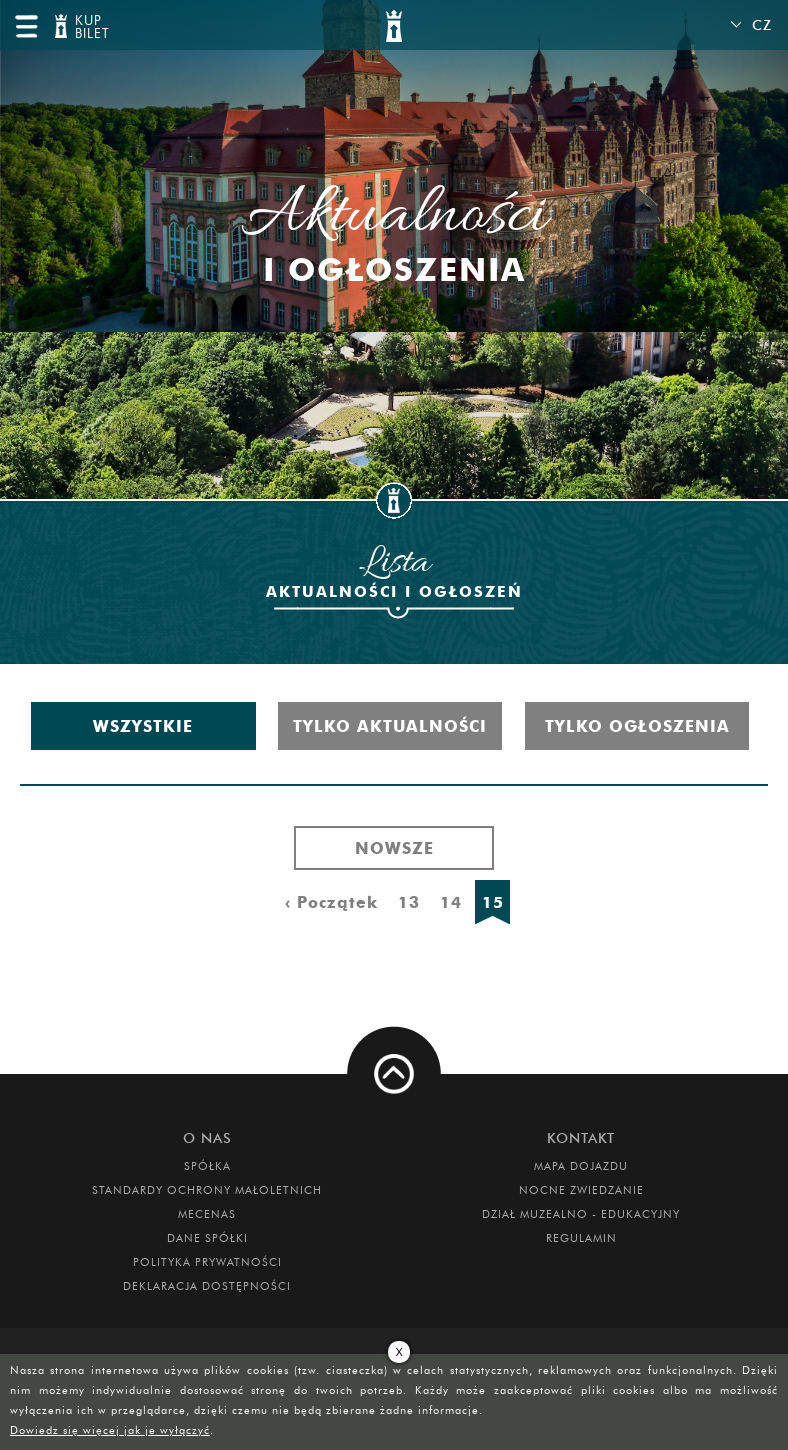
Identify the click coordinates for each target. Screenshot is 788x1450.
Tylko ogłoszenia (637, 726)
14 (451, 902)
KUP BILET (90, 27)
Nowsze (394, 848)
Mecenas (207, 1214)
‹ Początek (331, 902)
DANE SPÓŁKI (207, 1238)
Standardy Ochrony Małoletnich (207, 1190)
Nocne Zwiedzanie (581, 1190)
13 (409, 902)
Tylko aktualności (390, 726)
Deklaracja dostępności (207, 1286)
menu (26, 26)
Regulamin (581, 1238)
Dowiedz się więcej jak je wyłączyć (110, 1430)
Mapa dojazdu (581, 1166)
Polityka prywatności (207, 1262)
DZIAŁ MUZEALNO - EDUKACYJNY (581, 1214)
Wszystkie (143, 726)
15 (493, 902)
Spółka (207, 1166)
